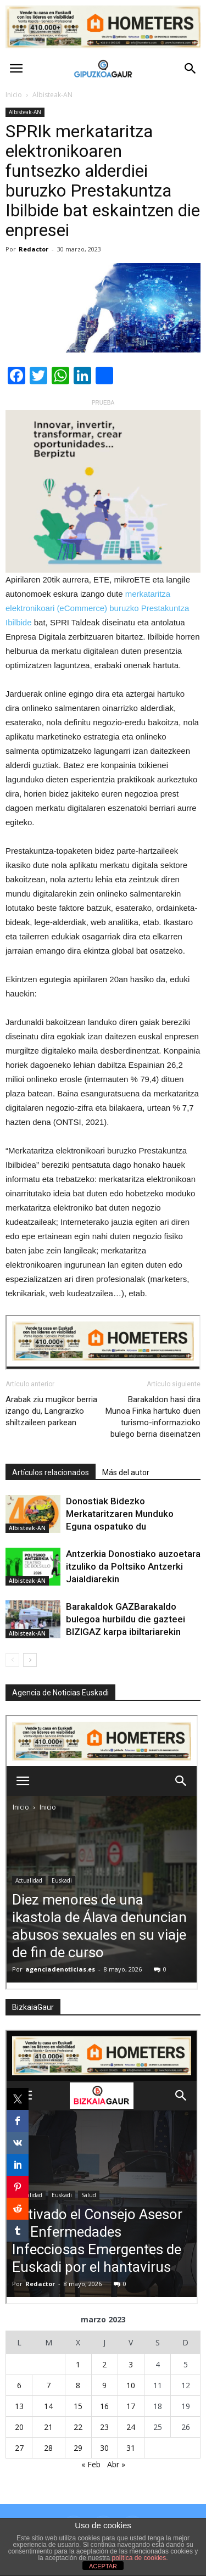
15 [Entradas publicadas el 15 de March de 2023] (78, 2406)
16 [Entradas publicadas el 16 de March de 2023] (104, 2406)
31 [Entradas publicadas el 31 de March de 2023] (130, 2448)
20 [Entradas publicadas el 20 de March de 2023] (19, 2427)
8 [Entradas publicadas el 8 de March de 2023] (78, 2385)
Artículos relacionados (50, 1472)
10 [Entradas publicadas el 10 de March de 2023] (130, 2385)
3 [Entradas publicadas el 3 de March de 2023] (131, 2364)
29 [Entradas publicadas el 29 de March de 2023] (78, 2448)
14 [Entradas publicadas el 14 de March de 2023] (48, 2406)
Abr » (116, 2464)
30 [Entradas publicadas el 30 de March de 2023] (104, 2448)
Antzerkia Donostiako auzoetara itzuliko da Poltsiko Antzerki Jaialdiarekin (133, 1566)
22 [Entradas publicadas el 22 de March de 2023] (78, 2427)
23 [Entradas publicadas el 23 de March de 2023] (104, 2427)
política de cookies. (140, 2558)
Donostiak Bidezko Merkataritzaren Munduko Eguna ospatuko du (120, 1514)
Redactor (33, 249)
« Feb (91, 2464)
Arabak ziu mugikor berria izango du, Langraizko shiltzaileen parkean (51, 1411)
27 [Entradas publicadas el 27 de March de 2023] (19, 2448)
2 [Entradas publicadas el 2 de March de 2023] (104, 2364)
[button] (190, 68)
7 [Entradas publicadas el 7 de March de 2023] (48, 2385)
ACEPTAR (103, 2566)
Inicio (13, 94)
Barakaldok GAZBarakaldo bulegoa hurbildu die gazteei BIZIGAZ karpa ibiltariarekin (125, 1619)
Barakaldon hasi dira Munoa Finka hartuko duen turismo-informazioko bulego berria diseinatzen (153, 1417)
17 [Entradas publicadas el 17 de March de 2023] (130, 2406)
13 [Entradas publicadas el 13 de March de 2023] (19, 2406)
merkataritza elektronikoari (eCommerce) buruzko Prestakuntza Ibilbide (97, 608)
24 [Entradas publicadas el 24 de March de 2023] (130, 2427)
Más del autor (125, 1472)
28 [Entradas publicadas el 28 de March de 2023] (48, 2448)
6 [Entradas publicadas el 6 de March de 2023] (19, 2385)
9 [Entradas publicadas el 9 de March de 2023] (104, 2385)
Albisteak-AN (25, 112)
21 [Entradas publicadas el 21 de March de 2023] (48, 2427)
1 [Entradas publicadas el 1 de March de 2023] (78, 2364)
